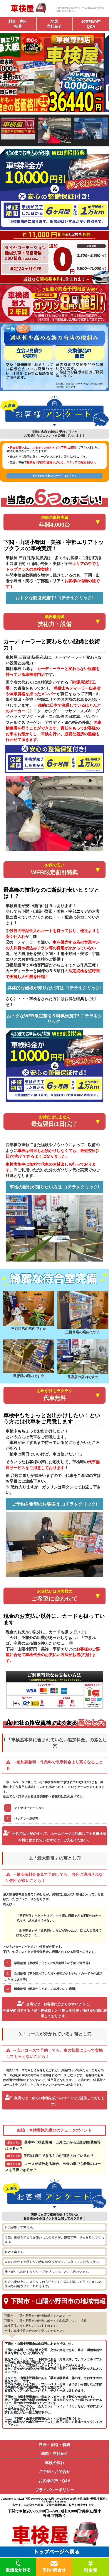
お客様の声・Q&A (54, 2481)
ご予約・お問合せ (54, 2471)
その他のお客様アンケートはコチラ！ (54, 475)
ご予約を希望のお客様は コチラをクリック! (54, 1504)
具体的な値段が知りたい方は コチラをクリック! (54, 987)
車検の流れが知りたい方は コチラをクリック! (54, 1187)
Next (99, 73)
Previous (5, 73)
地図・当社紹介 (54, 2453)
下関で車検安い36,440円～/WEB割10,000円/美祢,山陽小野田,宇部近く (66, 2498)
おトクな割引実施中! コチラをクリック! (54, 597)
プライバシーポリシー (54, 2490)
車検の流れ (54, 2463)
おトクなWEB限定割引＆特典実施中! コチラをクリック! (54, 1018)
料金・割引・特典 (54, 2445)
